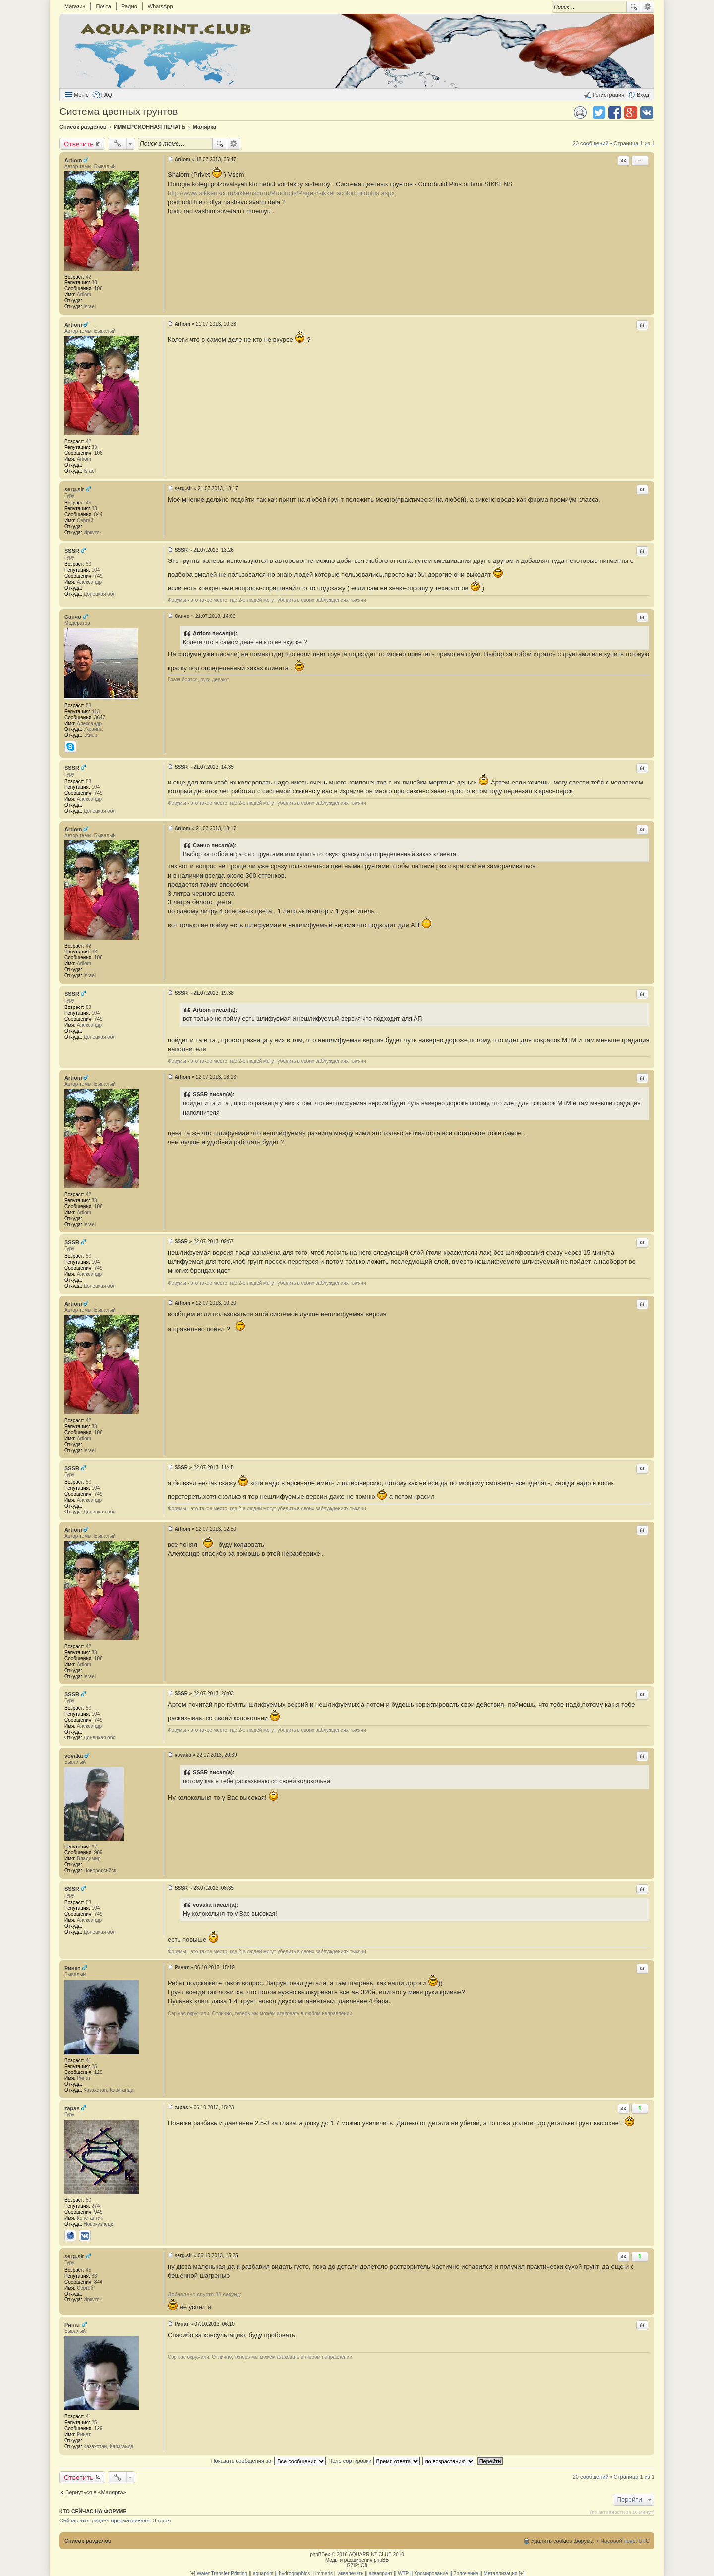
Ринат (72, 1968)
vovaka (73, 1756)
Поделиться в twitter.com (599, 112)
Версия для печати (580, 112)
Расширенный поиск (647, 7)
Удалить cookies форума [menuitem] (562, 2541)
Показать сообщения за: (268, 2461)
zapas (72, 2108)
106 (98, 288)
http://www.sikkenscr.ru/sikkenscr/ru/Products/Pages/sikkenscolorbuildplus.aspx (281, 193)
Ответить (79, 143)
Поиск (633, 7)
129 (98, 2072)
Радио (129, 6)
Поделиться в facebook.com (614, 112)
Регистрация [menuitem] (608, 95)
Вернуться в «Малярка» (95, 2492)
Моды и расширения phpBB (357, 2560)
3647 (99, 717)
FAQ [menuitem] (106, 95)
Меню (81, 95)
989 (98, 1852)
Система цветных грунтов (119, 111)
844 (98, 514)
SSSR (71, 551)
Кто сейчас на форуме (93, 2511)
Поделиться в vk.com (646, 112)
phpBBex (320, 2554)
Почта (103, 6)
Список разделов (88, 2541)
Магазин (74, 6)
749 (98, 576)
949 (98, 2212)
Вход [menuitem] (643, 95)
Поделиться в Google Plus (630, 112)
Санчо (72, 617)
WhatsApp (160, 6)
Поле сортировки (373, 2461)
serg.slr (74, 489)
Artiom (73, 160)
